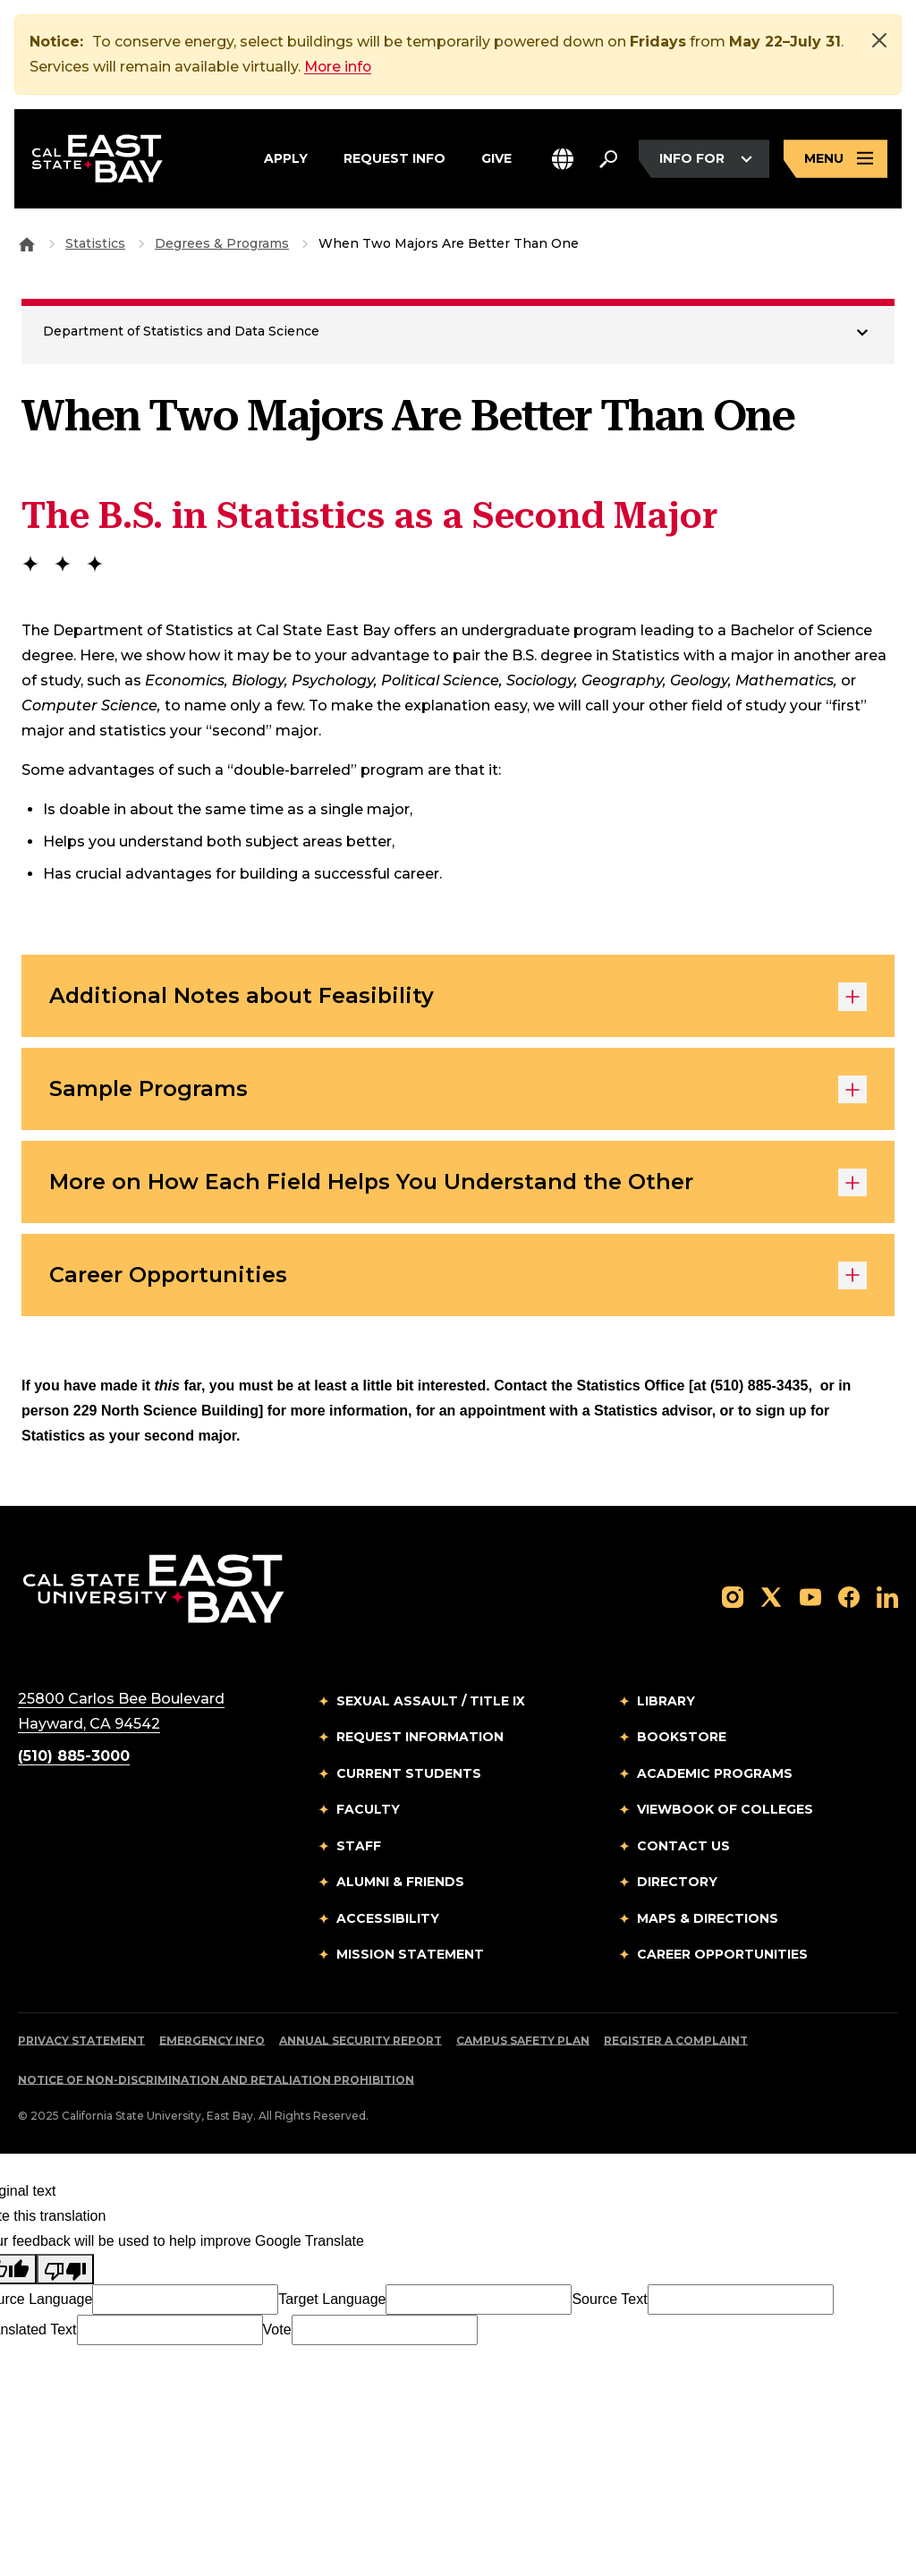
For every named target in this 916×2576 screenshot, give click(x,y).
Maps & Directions (707, 1921)
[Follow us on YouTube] (810, 1598)
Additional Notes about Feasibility (458, 996)
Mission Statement (410, 1958)
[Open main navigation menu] (835, 159)
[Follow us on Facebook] (849, 1598)
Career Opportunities (458, 1278)
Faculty (368, 1813)
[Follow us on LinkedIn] (887, 1598)
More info (339, 66)
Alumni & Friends (400, 1885)
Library (666, 1704)
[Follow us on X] (771, 1598)
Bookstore (681, 1740)
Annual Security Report (360, 2043)
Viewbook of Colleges (725, 1813)
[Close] (879, 40)
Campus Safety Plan (522, 2043)
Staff (358, 1849)
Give (496, 156)
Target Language (332, 2301)
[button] (562, 159)
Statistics (95, 243)
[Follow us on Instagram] (732, 1598)
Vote (277, 2332)
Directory (677, 1885)
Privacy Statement (81, 2043)
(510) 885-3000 (74, 1758)
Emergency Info (212, 2043)
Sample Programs (458, 1090)
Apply (286, 156)
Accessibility (387, 1921)
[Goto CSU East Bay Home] (27, 243)
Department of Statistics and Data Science (181, 331)
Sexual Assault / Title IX (430, 1704)
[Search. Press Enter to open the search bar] (608, 159)
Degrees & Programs (222, 243)
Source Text (609, 2301)
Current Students (408, 1776)
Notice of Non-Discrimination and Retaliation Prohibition (216, 2082)
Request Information (420, 1740)
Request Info (394, 156)
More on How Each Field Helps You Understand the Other (458, 1184)
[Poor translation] (65, 2272)
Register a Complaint (676, 2043)
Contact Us (683, 1849)
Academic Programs (715, 1776)
